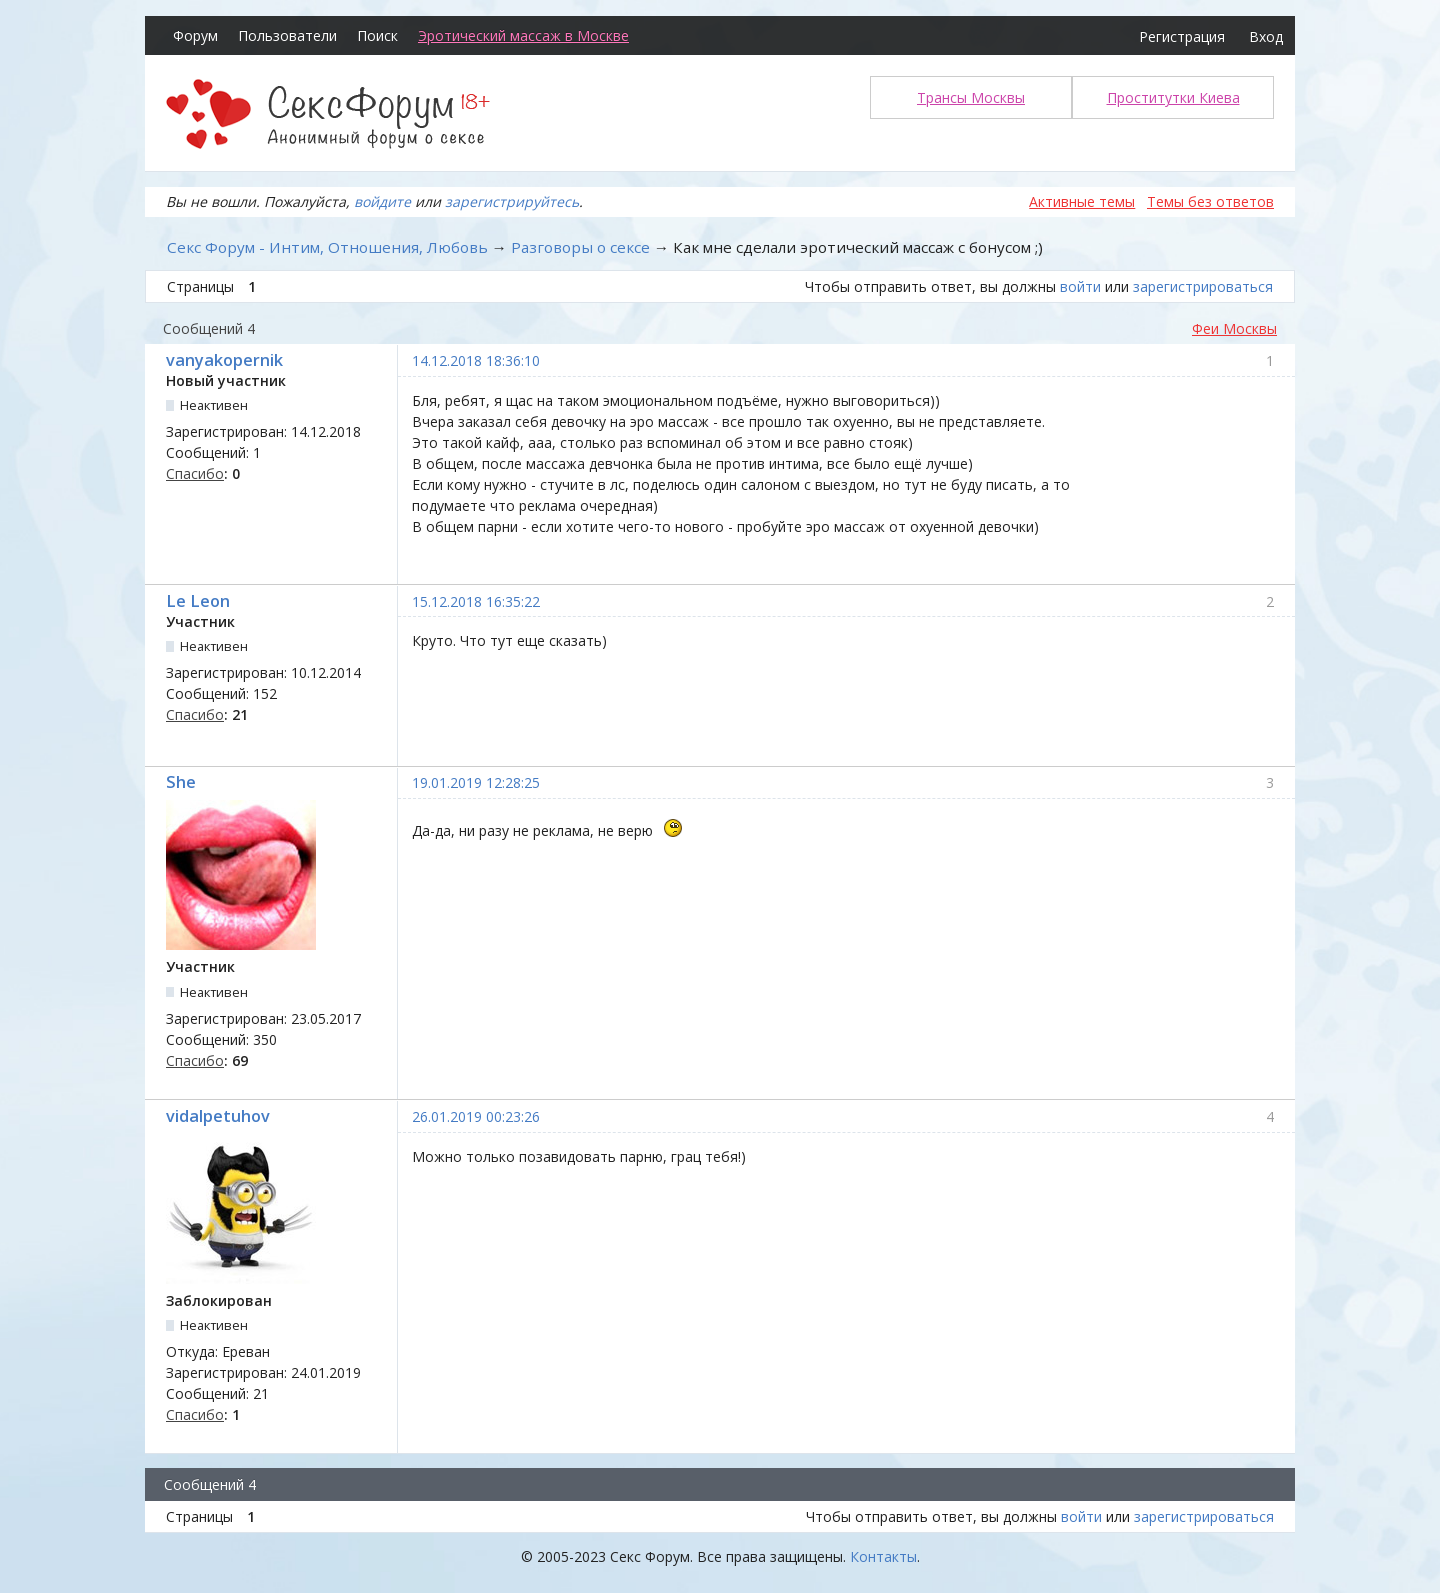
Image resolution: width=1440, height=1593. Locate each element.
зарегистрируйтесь (512, 201)
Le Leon (198, 601)
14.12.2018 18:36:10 (476, 360)
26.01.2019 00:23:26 (476, 1116)
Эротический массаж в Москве (523, 35)
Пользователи (287, 35)
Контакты (883, 1556)
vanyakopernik (224, 360)
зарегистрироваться (1203, 286)
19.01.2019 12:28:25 (476, 782)
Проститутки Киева (1173, 97)
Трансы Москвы (971, 97)
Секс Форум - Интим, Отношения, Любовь (327, 247)
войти (1080, 286)
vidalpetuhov (218, 1116)
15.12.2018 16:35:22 (476, 601)
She (181, 782)
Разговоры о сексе (580, 247)
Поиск (377, 35)
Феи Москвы (1234, 328)
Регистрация (1182, 36)
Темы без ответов (1210, 201)
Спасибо (195, 473)
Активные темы (1082, 201)
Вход (1266, 36)
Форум (195, 35)
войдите (382, 201)
